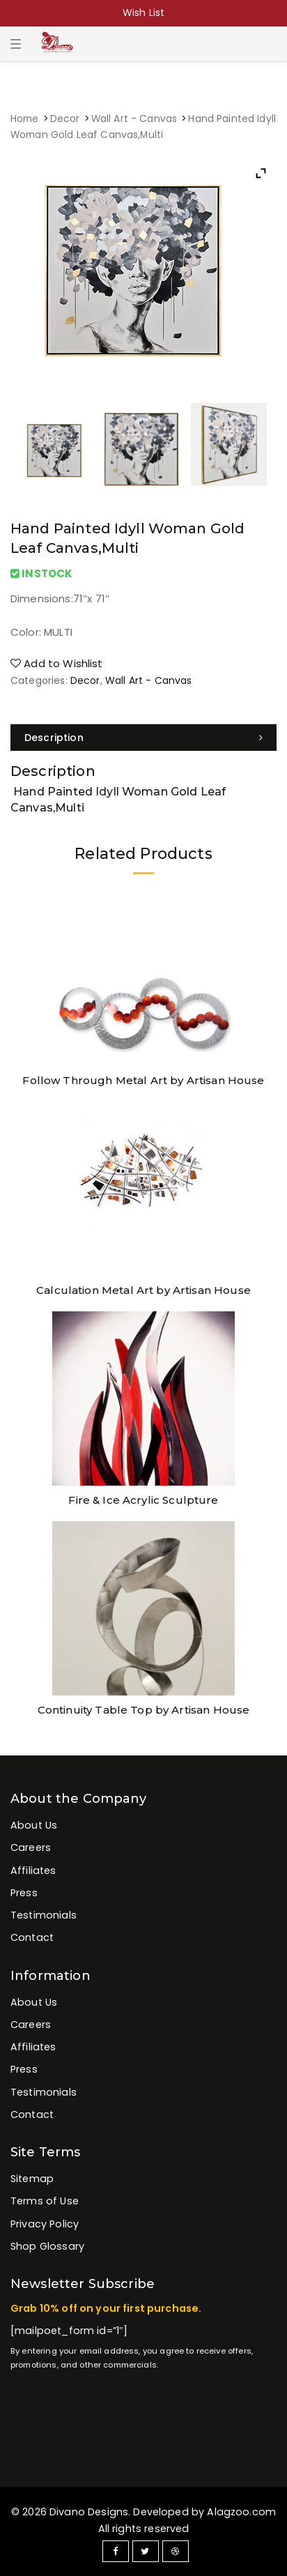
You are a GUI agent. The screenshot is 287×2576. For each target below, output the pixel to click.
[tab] (143, 737)
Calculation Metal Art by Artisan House (143, 1290)
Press (24, 1893)
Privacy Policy (44, 2224)
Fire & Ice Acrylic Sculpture (143, 1500)
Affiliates (33, 1870)
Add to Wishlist (56, 663)
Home (24, 118)
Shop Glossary (47, 2246)
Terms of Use (44, 2201)
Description (54, 738)
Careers (30, 1847)
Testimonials (43, 1915)
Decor (65, 118)
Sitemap (32, 2179)
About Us (33, 1825)
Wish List (143, 13)
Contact (32, 1937)
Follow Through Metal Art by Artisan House (143, 1080)
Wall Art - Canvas (134, 118)
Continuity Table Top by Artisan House (144, 1709)
